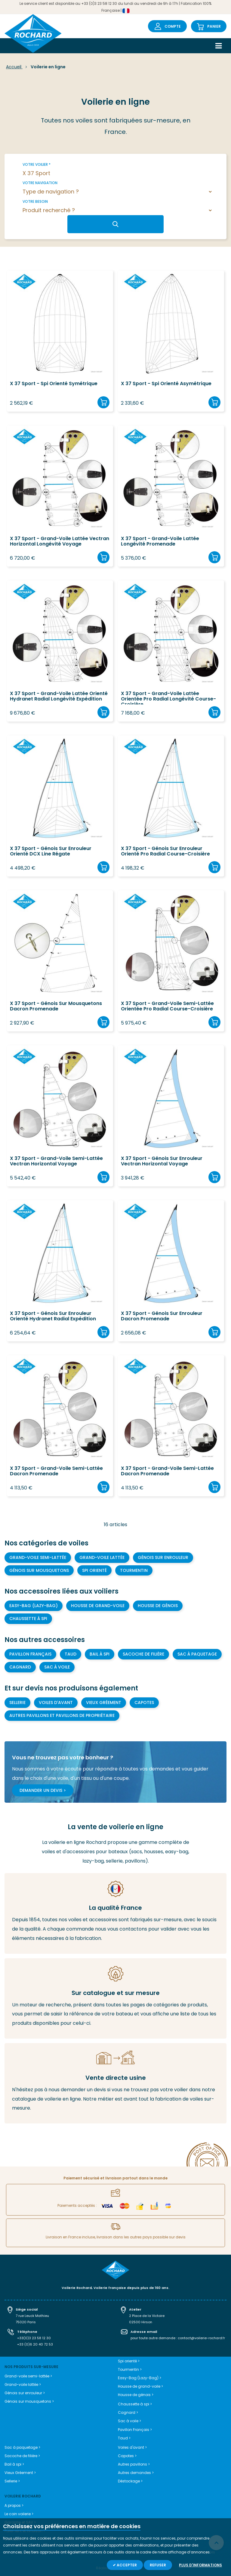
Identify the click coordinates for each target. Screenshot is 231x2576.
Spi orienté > (129, 2361)
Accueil (14, 67)
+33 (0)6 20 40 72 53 (35, 2344)
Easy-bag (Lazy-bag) (33, 1606)
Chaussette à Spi (28, 1619)
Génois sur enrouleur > (25, 2392)
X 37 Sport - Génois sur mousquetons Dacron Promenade (56, 1006)
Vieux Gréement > (20, 2472)
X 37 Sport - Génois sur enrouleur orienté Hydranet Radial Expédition (53, 1316)
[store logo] (33, 33)
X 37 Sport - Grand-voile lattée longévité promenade (160, 541)
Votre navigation (40, 182)
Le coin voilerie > (19, 2513)
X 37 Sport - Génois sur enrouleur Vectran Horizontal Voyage (161, 1161)
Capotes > (127, 2455)
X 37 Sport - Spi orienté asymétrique (166, 384)
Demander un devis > (43, 1790)
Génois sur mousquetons (39, 1570)
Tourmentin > (130, 2369)
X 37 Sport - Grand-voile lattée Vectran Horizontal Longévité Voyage (59, 541)
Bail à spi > (14, 2464)
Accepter (126, 2565)
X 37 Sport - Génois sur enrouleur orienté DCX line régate (50, 851)
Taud (70, 1654)
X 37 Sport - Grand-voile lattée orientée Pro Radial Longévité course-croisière (168, 697)
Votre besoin (35, 201)
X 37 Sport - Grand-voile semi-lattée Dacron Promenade (56, 1471)
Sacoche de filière (143, 1654)
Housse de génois (158, 1606)
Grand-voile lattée (102, 1557)
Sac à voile (57, 1667)
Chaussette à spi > (135, 2404)
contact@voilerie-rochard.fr (201, 2338)
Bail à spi (99, 1654)
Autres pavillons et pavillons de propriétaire (62, 1715)
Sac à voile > (129, 2420)
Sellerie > (12, 2481)
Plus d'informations (200, 2565)
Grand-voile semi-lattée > (28, 2376)
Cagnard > (128, 2412)
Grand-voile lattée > (23, 2384)
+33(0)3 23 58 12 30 (34, 2338)
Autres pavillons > (134, 2464)
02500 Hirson (140, 2322)
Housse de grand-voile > (140, 2386)
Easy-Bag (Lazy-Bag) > (139, 2377)
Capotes (144, 1702)
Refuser (158, 2565)
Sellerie (17, 1702)
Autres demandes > (136, 2472)
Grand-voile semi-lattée (37, 1557)
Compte (173, 26)
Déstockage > (130, 2481)
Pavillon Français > (135, 2429)
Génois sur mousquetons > (29, 2401)
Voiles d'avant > (132, 2447)
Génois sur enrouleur (163, 1557)
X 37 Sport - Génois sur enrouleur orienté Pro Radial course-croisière (165, 851)
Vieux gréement (103, 1702)
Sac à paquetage (197, 1654)
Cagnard (20, 1667)
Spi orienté (94, 1570)
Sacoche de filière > (22, 2455)
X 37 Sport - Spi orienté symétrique (53, 384)
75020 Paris (26, 2322)
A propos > (14, 2505)
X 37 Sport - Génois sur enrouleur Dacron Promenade (161, 1316)
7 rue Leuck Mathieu (32, 2315)
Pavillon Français (30, 1654)
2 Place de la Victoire (147, 2315)
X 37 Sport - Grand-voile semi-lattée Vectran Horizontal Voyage (56, 1161)
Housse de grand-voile (98, 1606)
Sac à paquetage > (22, 2447)
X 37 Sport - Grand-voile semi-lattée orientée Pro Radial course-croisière (167, 1006)
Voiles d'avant (56, 1702)
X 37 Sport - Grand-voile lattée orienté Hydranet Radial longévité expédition (59, 696)
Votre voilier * (37, 164)
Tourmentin (134, 1570)
